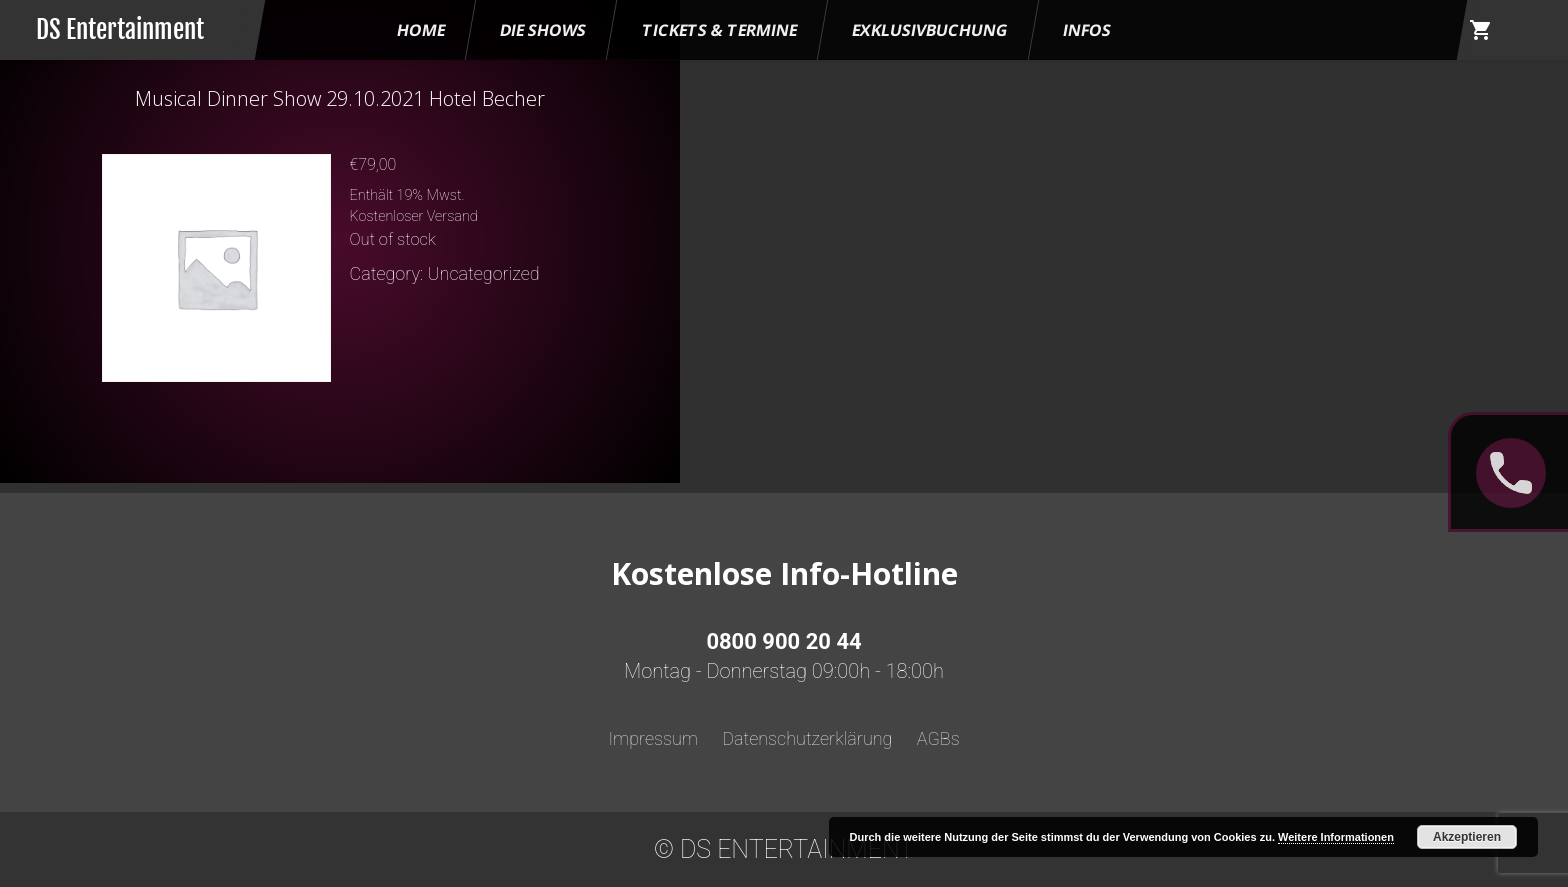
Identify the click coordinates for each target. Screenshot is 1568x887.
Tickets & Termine (719, 30)
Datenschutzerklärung (807, 738)
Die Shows (543, 30)
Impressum (653, 738)
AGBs (938, 738)
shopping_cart (1481, 30)
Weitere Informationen (1336, 837)
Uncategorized (484, 273)
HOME (421, 30)
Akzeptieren (1467, 837)
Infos (1087, 30)
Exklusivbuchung (930, 30)
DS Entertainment (120, 29)
